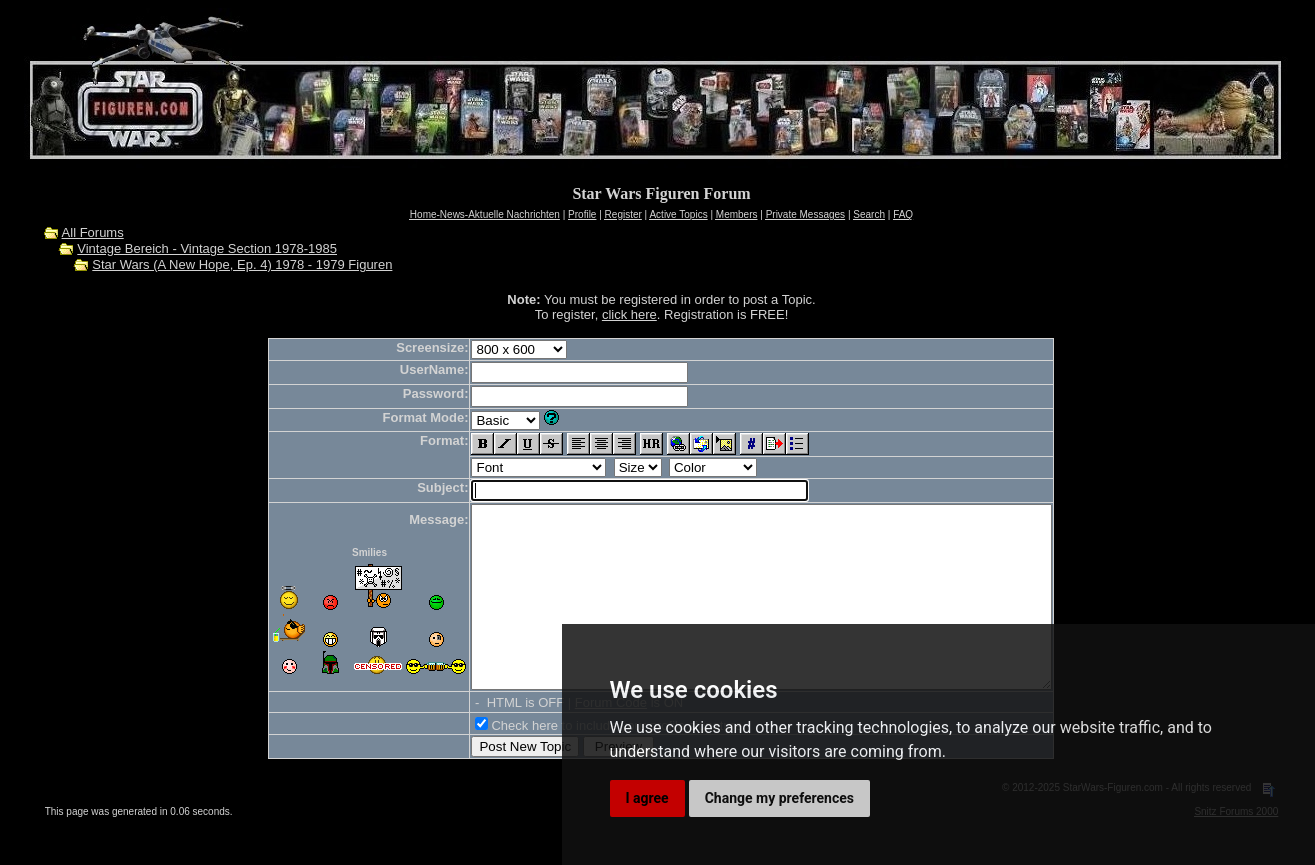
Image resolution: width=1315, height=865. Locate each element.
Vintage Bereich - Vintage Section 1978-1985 (207, 248)
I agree (647, 798)
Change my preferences (779, 798)
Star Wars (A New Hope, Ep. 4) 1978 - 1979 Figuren (242, 264)
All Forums (93, 232)
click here (629, 314)
